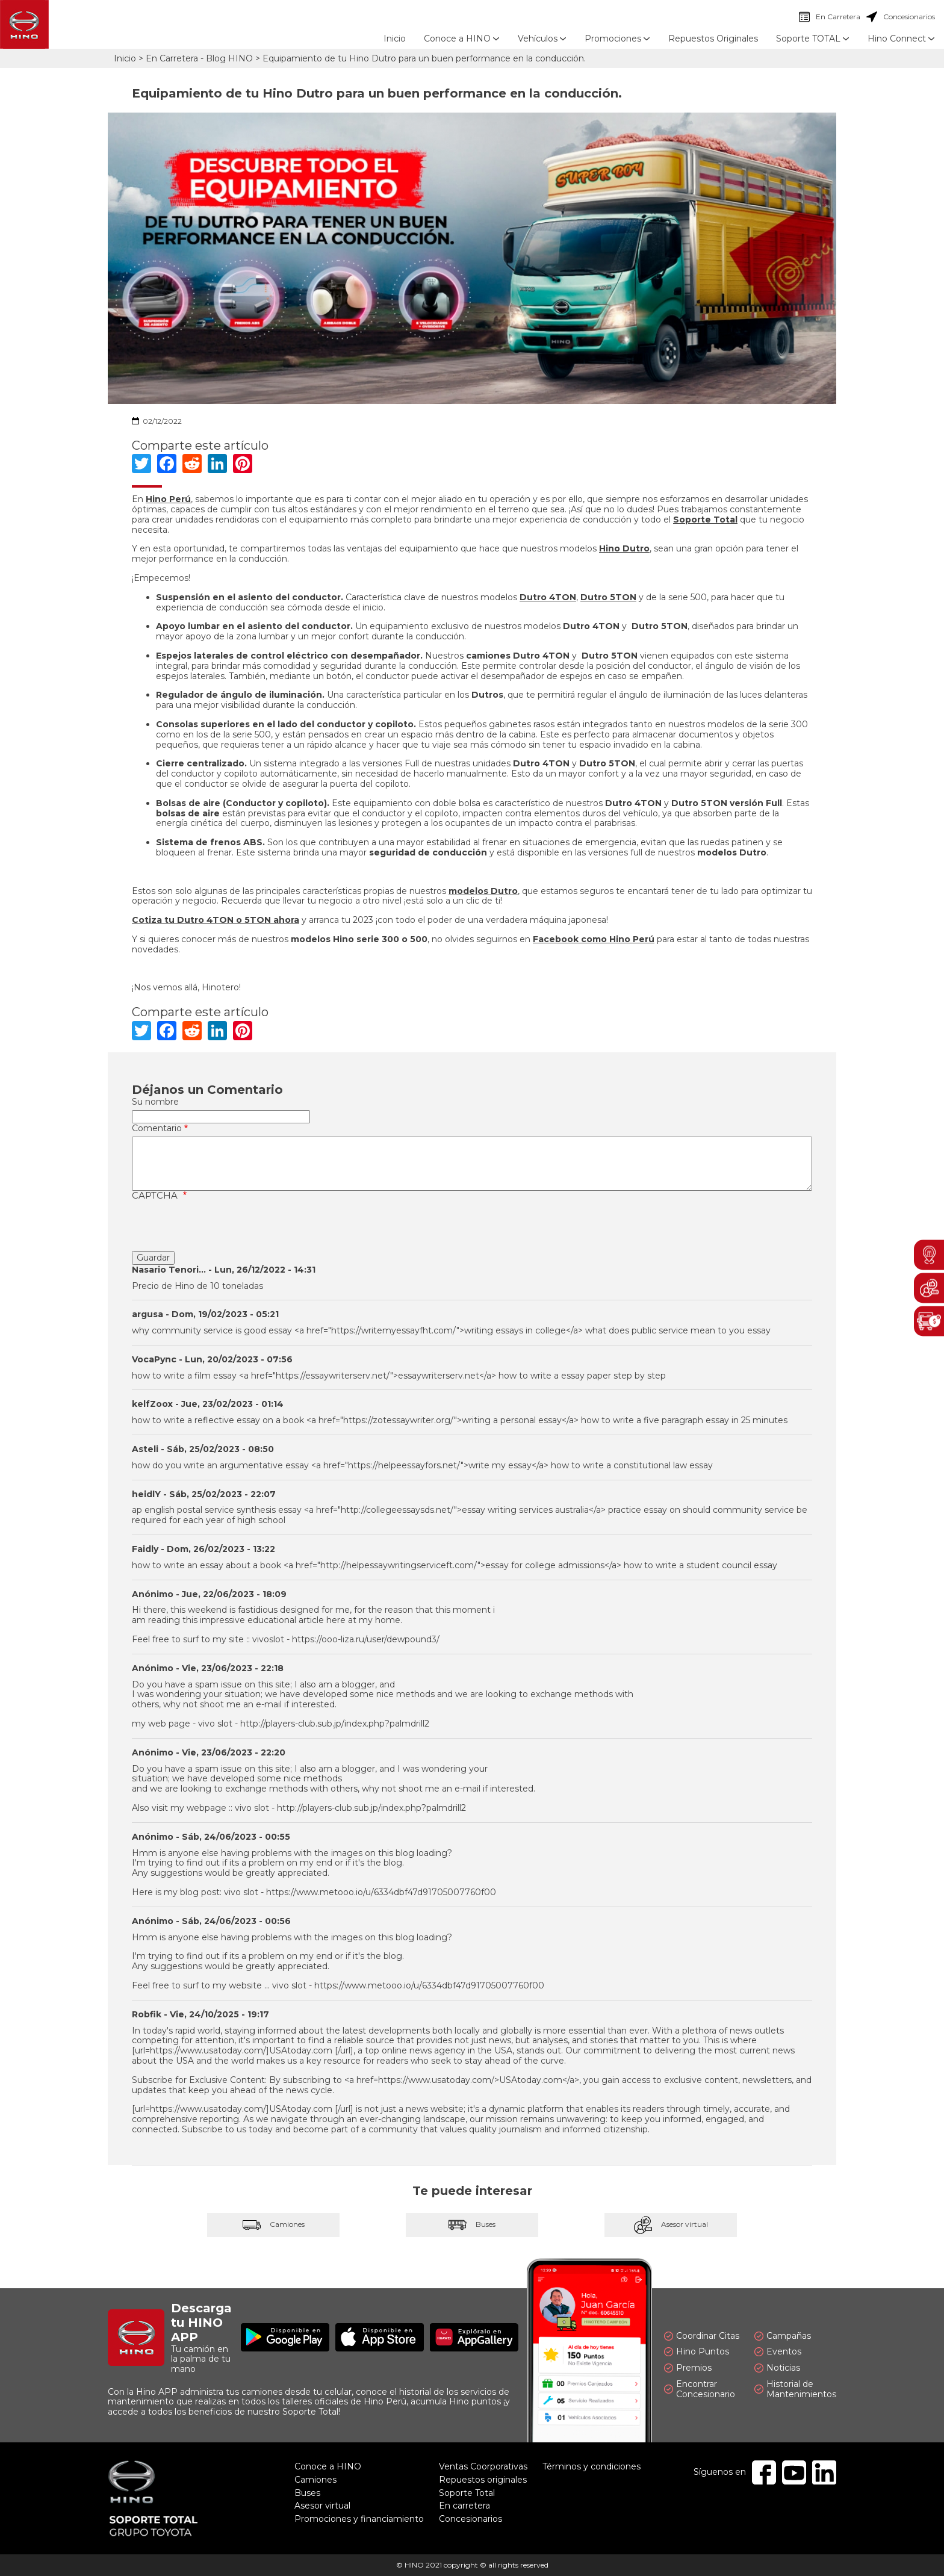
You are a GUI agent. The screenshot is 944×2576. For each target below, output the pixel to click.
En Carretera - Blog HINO (199, 58)
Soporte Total (467, 2493)
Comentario (157, 1128)
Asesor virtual (670, 2225)
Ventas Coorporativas (483, 2466)
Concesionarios (900, 16)
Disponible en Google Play (285, 2337)
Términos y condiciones (591, 2466)
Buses (472, 2225)
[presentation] (223, 1227)
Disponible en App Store (379, 2337)
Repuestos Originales (713, 38)
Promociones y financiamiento (359, 2518)
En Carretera (829, 16)
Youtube (794, 2472)
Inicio (395, 38)
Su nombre (155, 1102)
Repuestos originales (483, 2479)
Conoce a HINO (327, 2466)
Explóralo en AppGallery (474, 2337)
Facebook (764, 2472)
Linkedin (824, 2472)
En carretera (464, 2505)
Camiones (273, 2225)
